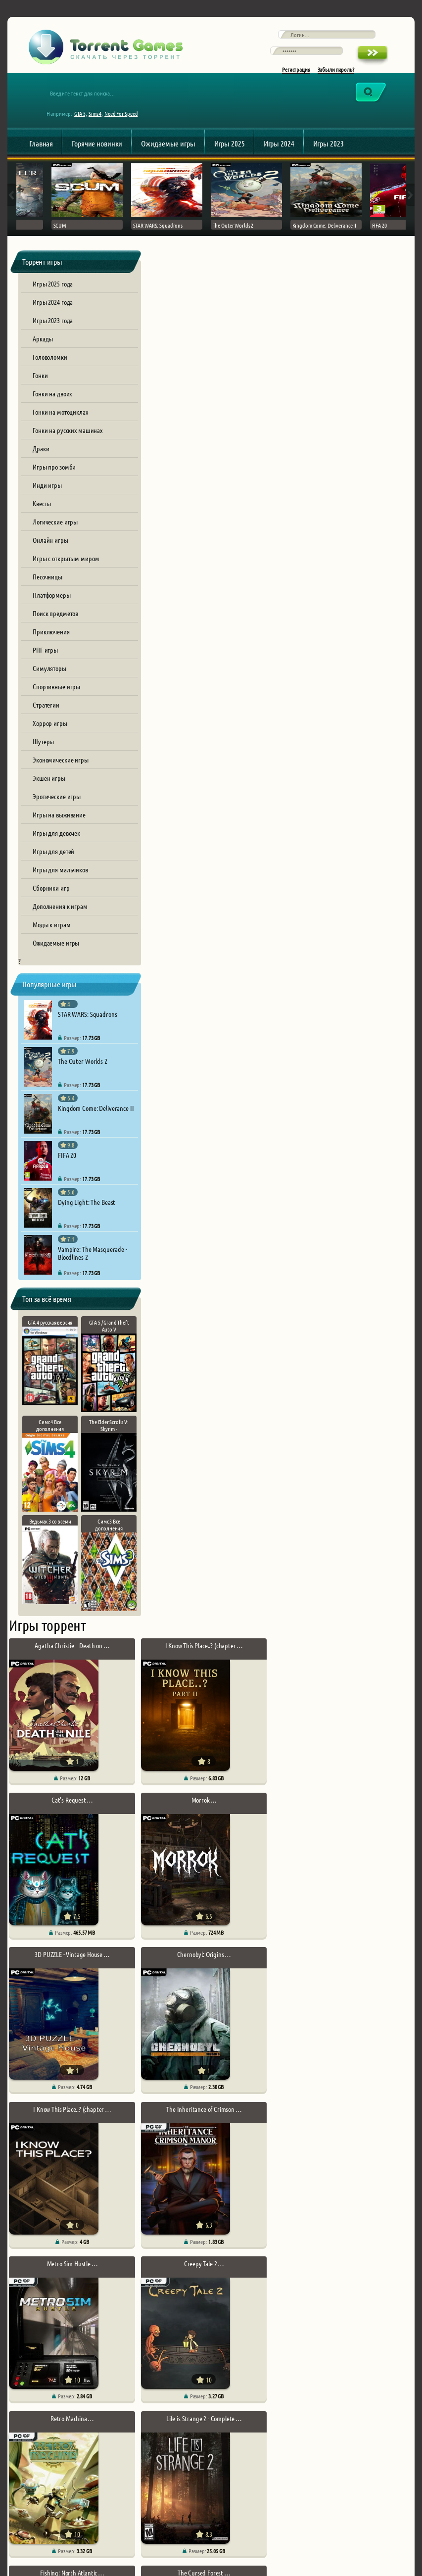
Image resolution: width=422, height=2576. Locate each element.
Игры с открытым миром (66, 569)
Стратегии (46, 716)
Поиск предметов (55, 624)
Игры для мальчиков (60, 880)
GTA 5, (83, 122)
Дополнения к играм (60, 917)
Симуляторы (49, 679)
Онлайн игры (50, 551)
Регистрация (296, 75)
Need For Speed (124, 122)
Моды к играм (52, 935)
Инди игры (47, 496)
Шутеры (43, 752)
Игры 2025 (229, 151)
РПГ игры (45, 661)
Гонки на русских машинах (67, 441)
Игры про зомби (54, 478)
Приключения (51, 642)
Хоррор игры (50, 734)
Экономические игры (61, 770)
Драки (41, 459)
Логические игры (55, 532)
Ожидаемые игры (168, 151)
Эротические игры (57, 807)
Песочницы (47, 587)
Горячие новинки (97, 151)
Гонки (40, 386)
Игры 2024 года (53, 313)
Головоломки (50, 368)
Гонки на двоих (52, 404)
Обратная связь (37, 2516)
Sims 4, (99, 122)
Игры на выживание (59, 825)
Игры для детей (53, 862)
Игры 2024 (279, 151)
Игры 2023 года (53, 331)
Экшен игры (49, 789)
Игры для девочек (56, 844)
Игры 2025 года (53, 294)
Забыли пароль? (336, 75)
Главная (41, 151)
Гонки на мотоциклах (60, 423)
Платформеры (52, 606)
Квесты (42, 514)
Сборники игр (51, 899)
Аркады (43, 349)
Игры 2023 (328, 151)
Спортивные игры (56, 697)
